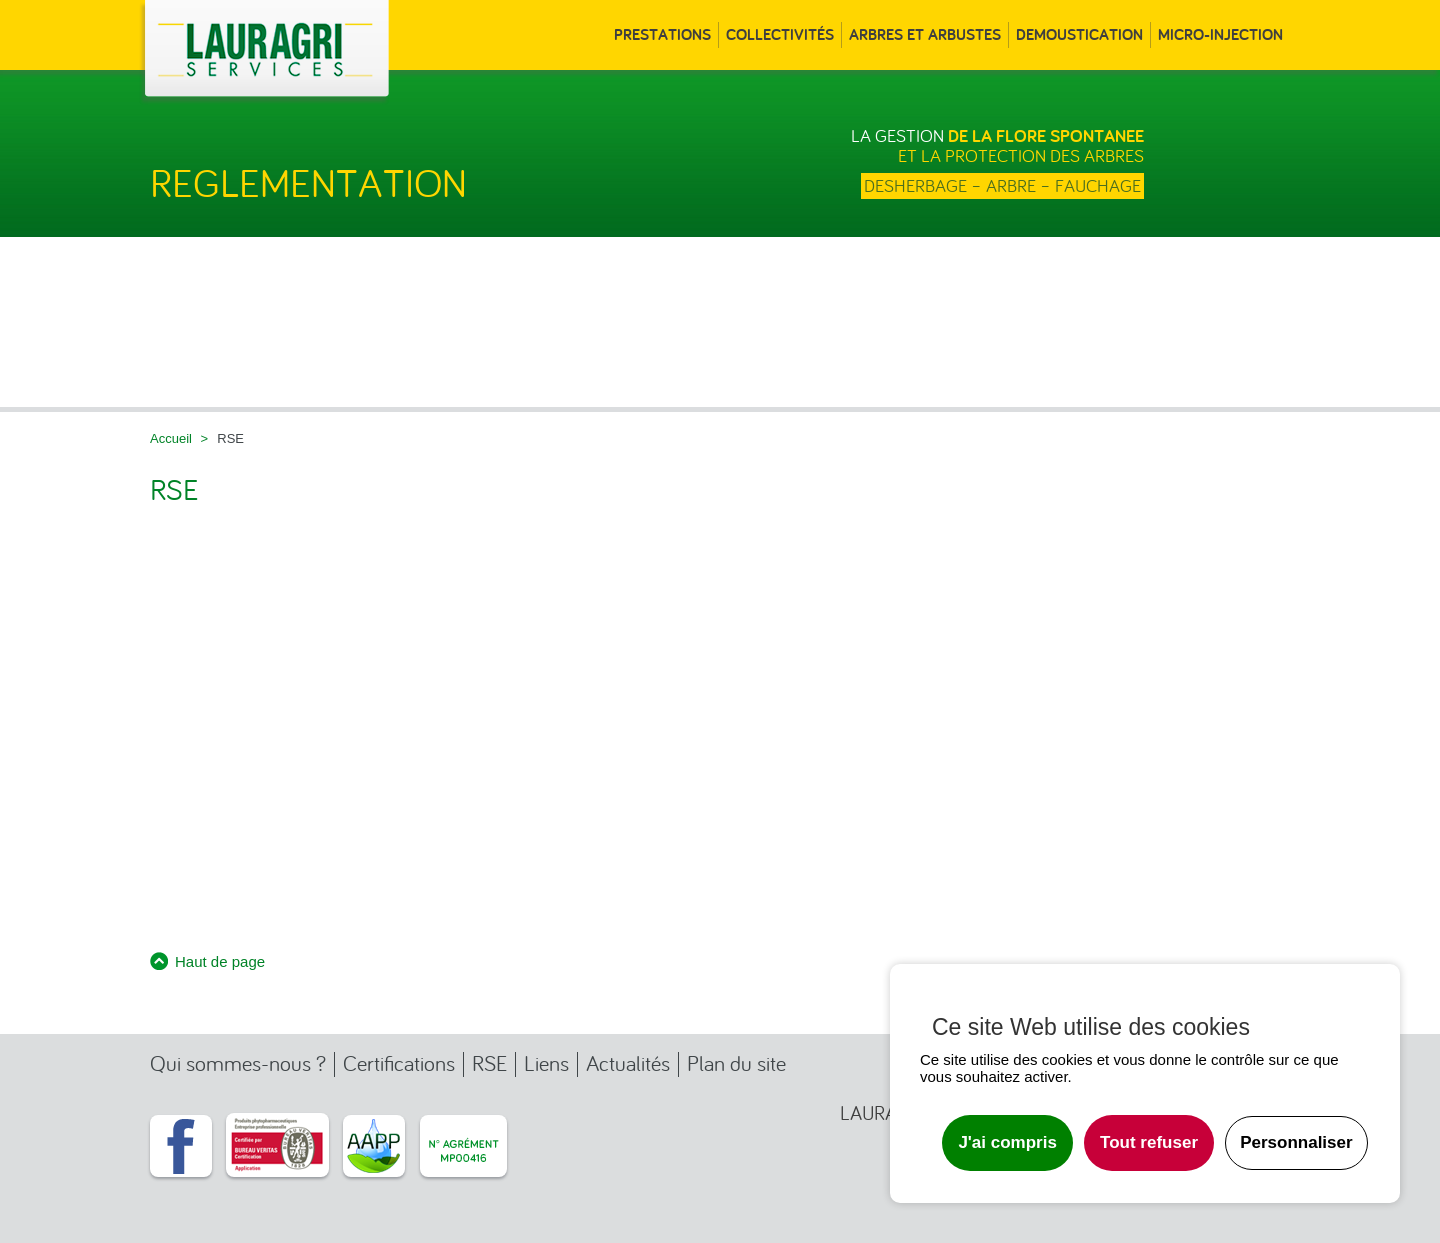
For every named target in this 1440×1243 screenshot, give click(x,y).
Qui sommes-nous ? (238, 1063)
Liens (546, 1063)
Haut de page (220, 961)
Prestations (662, 35)
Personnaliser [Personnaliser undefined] (1296, 1142)
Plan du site (736, 1063)
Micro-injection (1220, 35)
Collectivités (780, 35)
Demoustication (1079, 35)
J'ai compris (1007, 1142)
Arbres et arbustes (925, 35)
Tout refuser (1149, 1142)
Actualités (628, 1063)
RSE (489, 1063)
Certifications (399, 1063)
